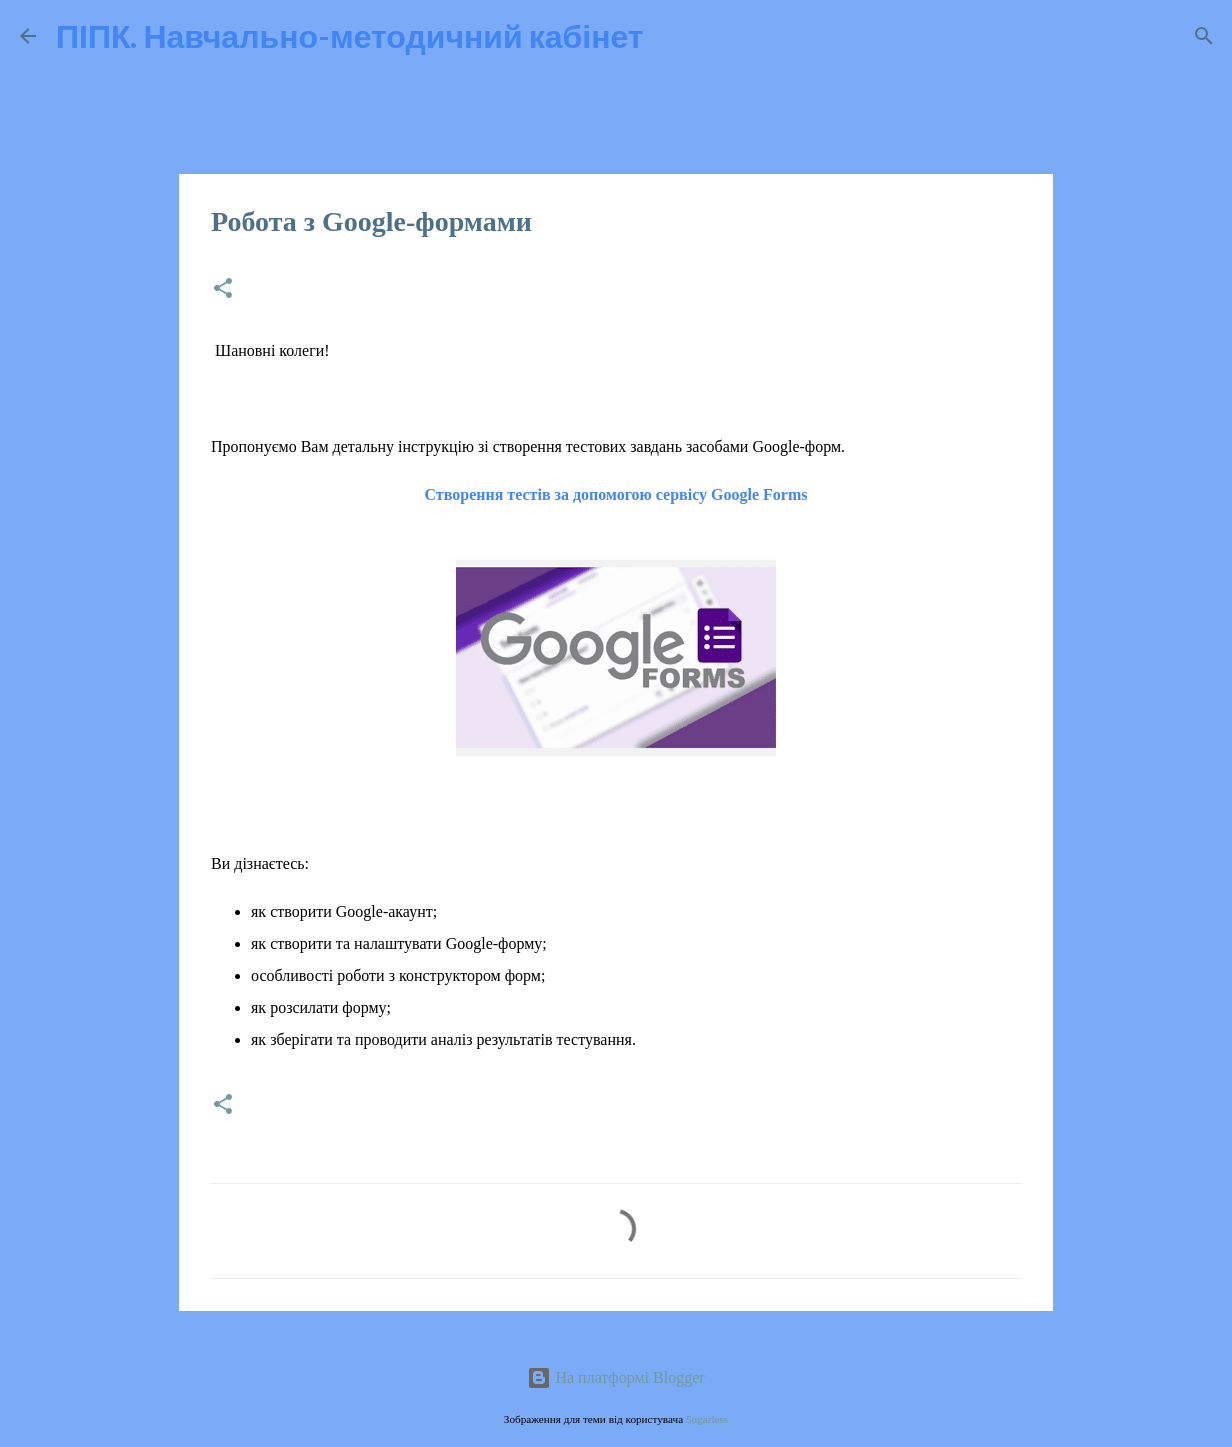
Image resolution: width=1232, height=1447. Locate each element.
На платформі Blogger (615, 1377)
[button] (223, 289)
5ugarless (707, 1419)
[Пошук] (672, 36)
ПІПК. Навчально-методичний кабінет (350, 35)
